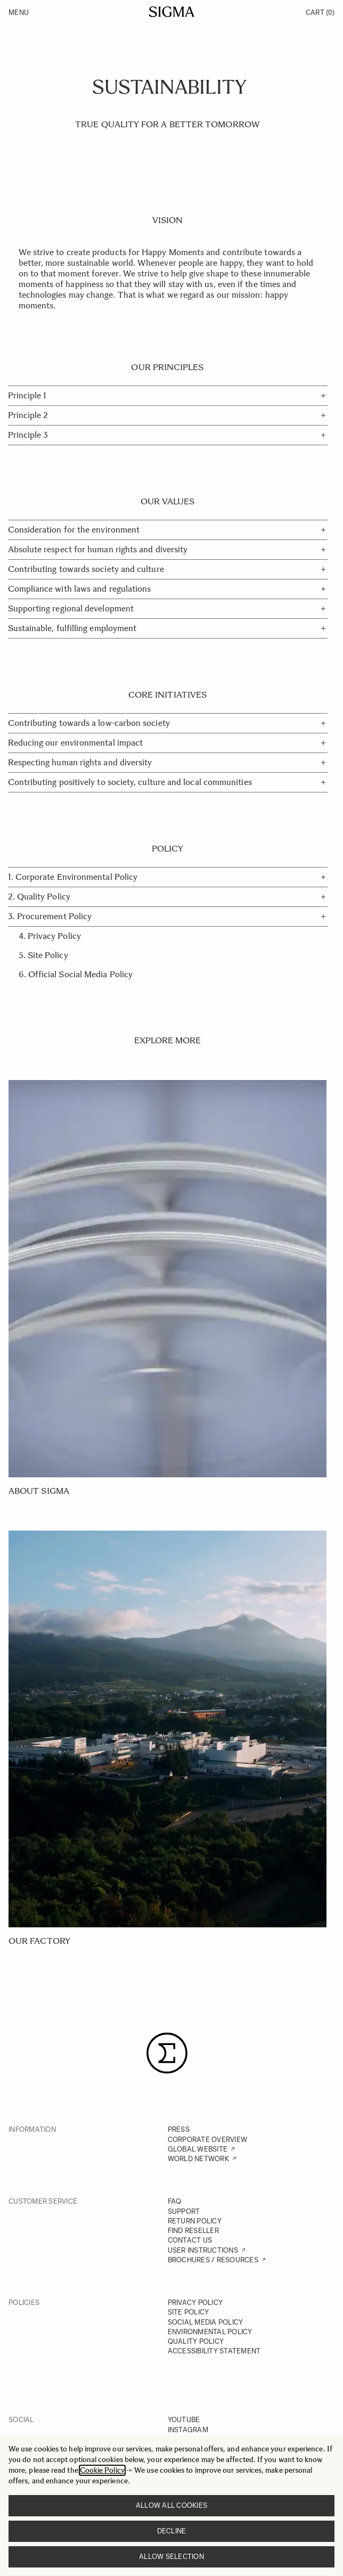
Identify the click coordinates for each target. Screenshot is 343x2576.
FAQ (175, 2201)
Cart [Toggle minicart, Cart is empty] (320, 13)
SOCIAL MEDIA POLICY (205, 2322)
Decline (171, 2531)
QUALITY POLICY (196, 2341)
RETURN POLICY (195, 2221)
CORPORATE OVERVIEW (208, 2140)
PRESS (179, 2129)
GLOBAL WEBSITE (198, 2149)
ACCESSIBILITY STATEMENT (214, 2351)
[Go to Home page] (171, 11)
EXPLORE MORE (167, 1040)
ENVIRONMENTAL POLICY (210, 2332)
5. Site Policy (43, 955)
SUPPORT (184, 2211)
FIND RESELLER (193, 2231)
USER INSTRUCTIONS (203, 2250)
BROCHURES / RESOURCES (213, 2260)
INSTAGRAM (188, 2430)
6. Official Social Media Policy (76, 974)
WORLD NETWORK (198, 2159)
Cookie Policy (102, 2470)
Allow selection (171, 2557)
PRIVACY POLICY (195, 2303)
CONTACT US (190, 2240)
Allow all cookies (171, 2505)
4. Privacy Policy (50, 936)
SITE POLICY (188, 2312)
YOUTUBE (184, 2420)
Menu (19, 13)
